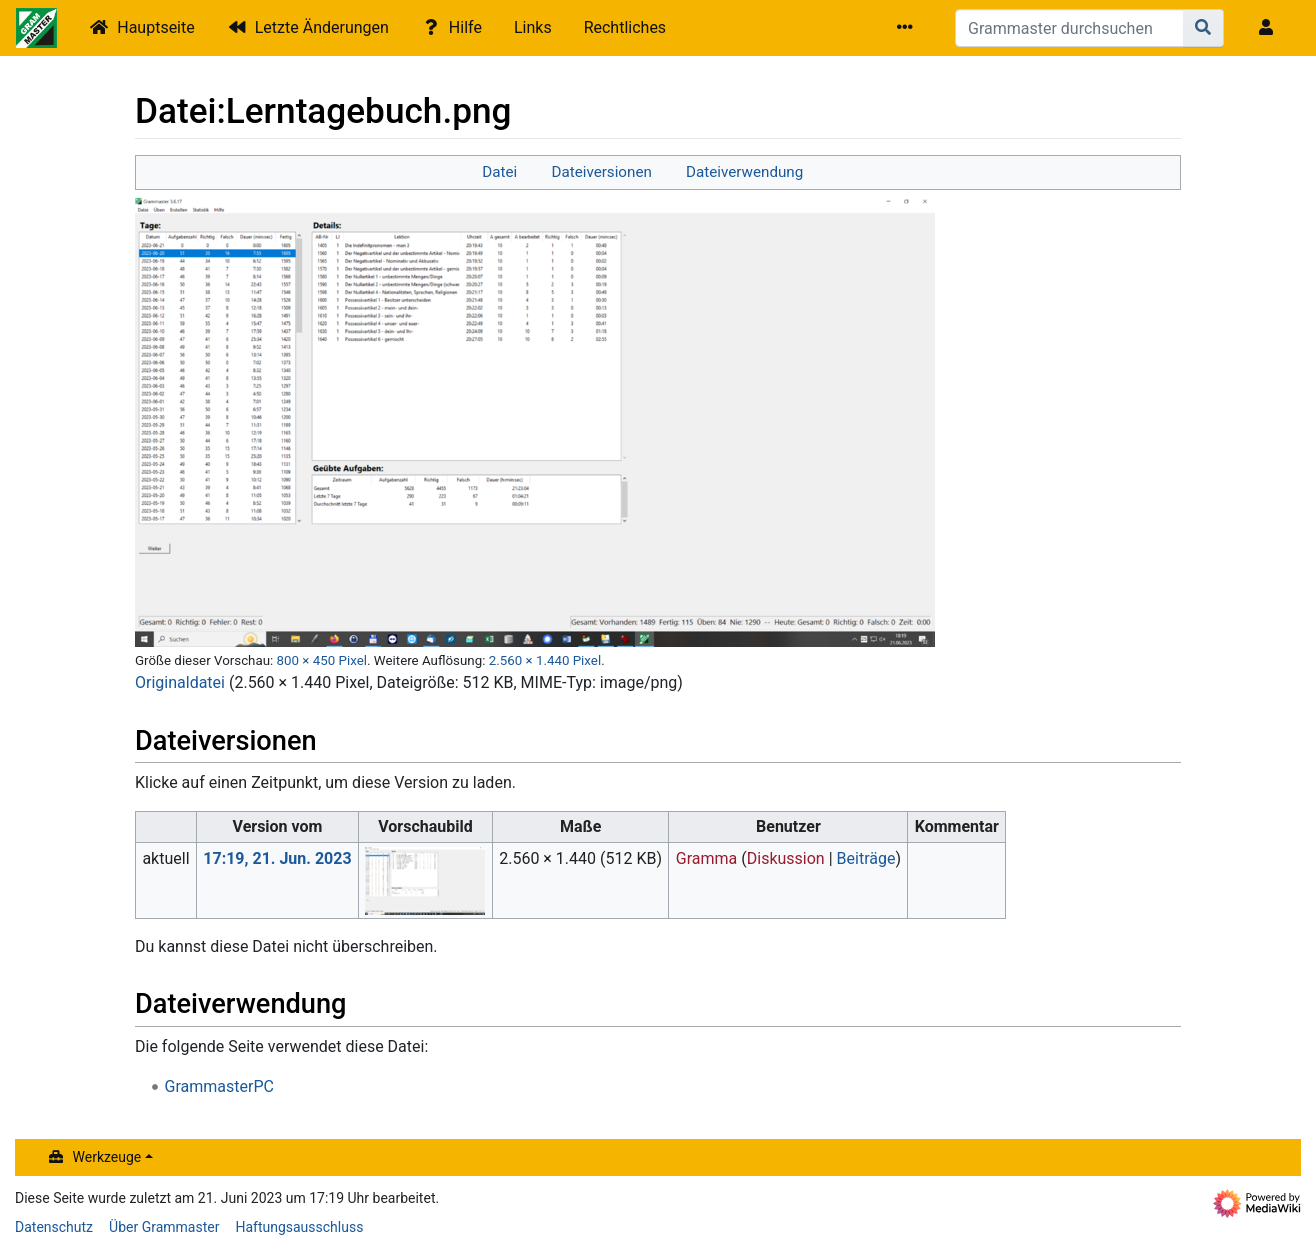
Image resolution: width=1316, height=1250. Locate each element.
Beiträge (866, 858)
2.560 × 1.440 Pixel (545, 660)
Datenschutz (54, 1227)
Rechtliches (625, 27)
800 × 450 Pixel (322, 660)
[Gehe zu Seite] (1203, 28)
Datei (499, 172)
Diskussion (786, 858)
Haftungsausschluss (299, 1227)
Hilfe (465, 27)
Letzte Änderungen (322, 27)
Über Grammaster (164, 1227)
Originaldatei (180, 682)
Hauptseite (156, 27)
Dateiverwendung (744, 172)
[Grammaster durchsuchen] (1069, 28)
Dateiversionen (601, 172)
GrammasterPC (219, 1086)
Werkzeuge (107, 1157)
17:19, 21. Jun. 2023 (277, 858)
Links (533, 27)
